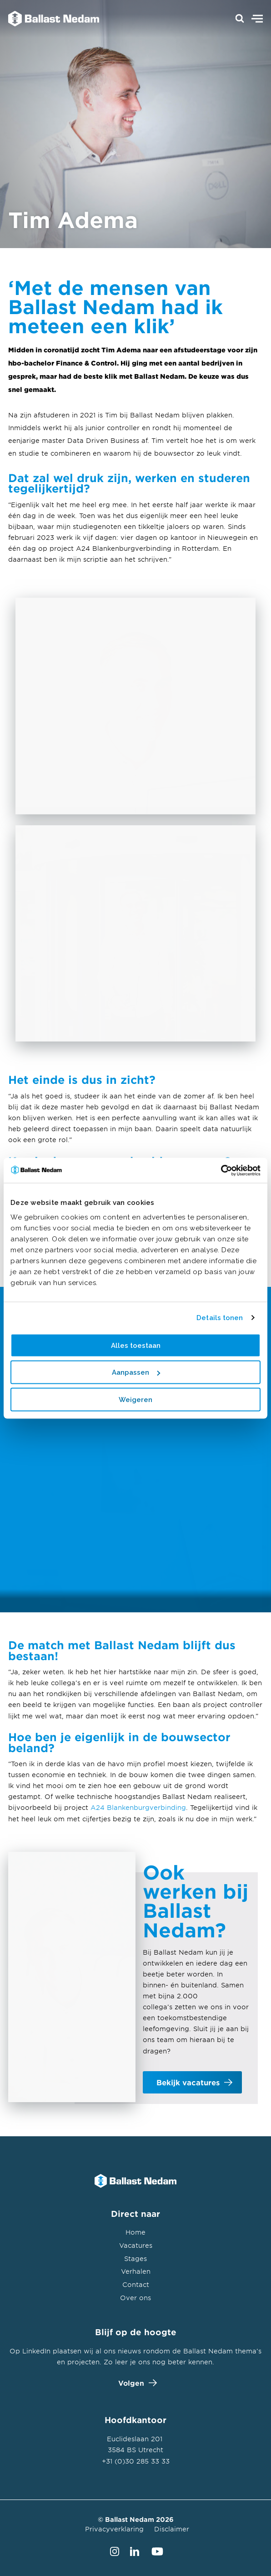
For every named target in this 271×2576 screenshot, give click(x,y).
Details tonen (219, 1318)
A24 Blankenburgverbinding (138, 1807)
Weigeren (135, 1399)
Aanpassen (136, 1372)
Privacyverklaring (114, 2529)
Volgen (135, 2382)
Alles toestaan (136, 1345)
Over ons (135, 2298)
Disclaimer (171, 2529)
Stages (135, 2258)
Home (135, 2232)
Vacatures (135, 2245)
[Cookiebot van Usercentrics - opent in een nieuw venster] (221, 1170)
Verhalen (136, 2271)
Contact (135, 2284)
